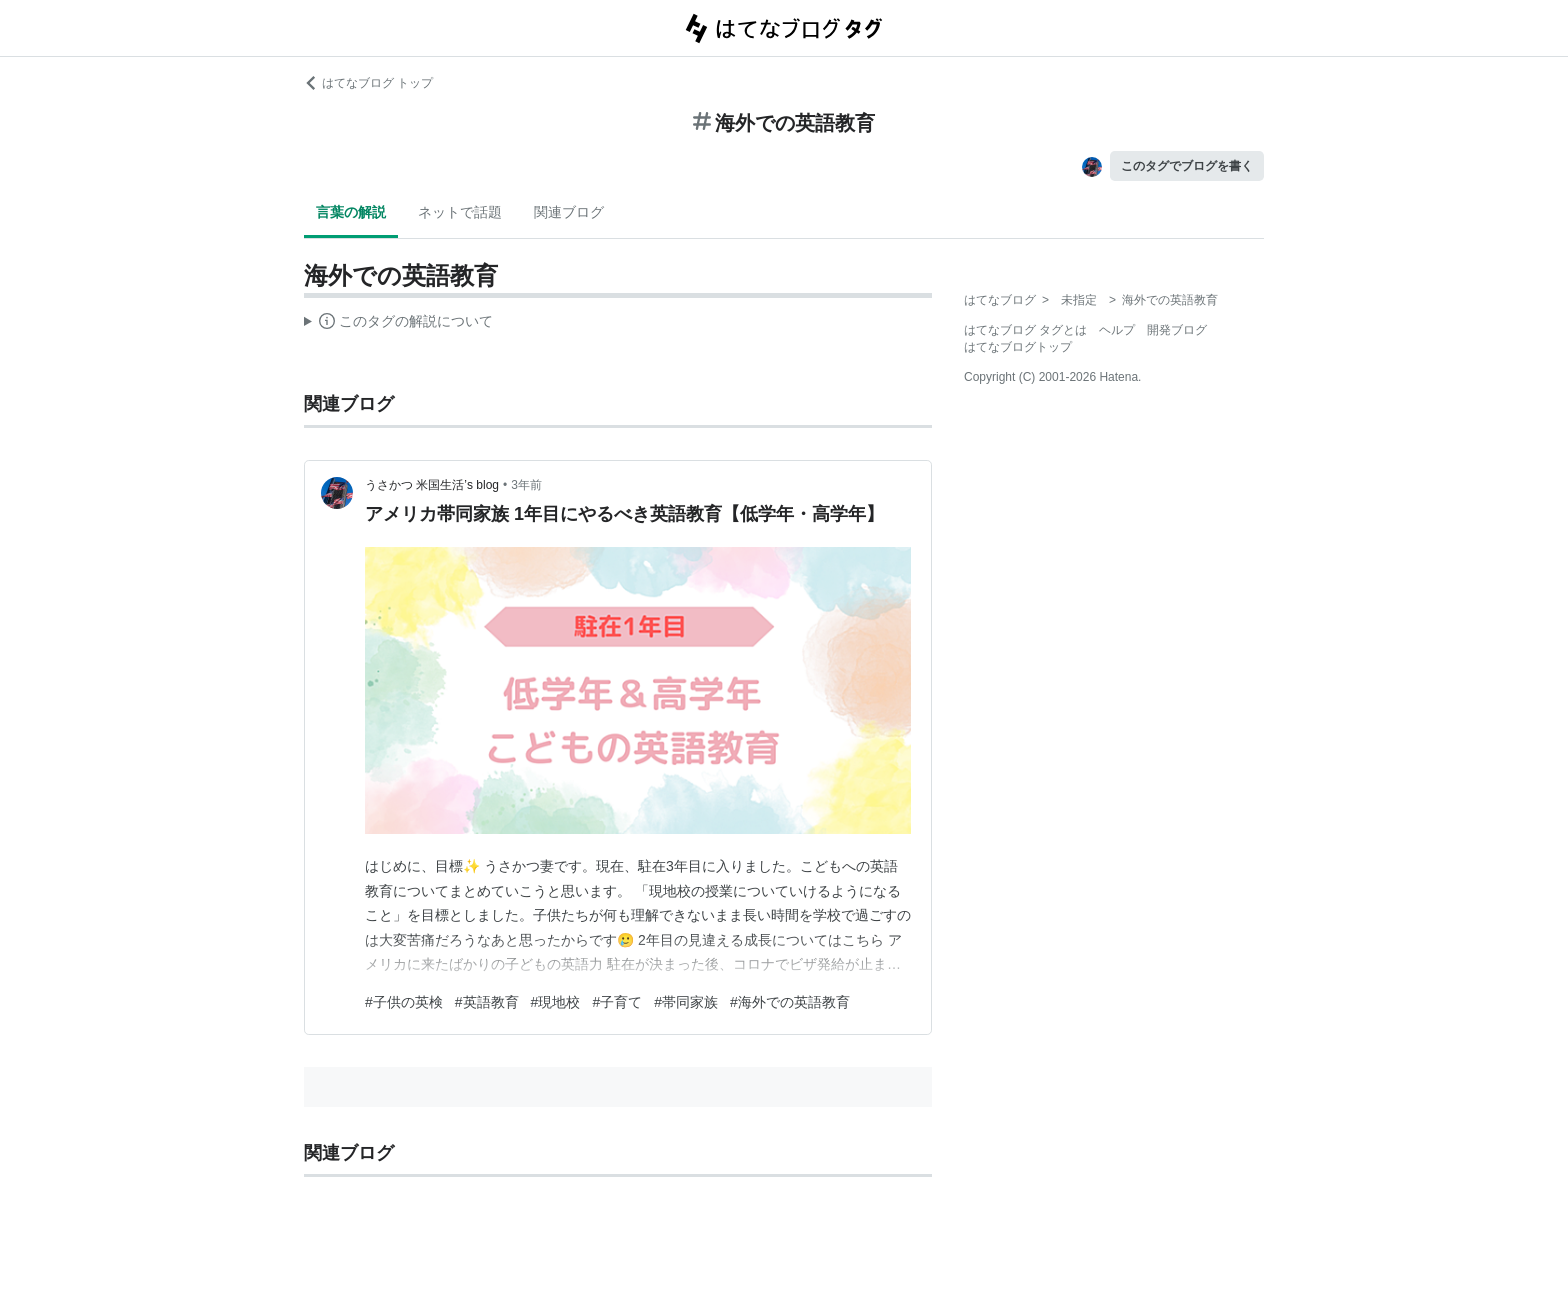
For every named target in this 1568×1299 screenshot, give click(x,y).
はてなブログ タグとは (1025, 330)
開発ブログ (1177, 330)
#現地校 (556, 1002)
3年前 (526, 485)
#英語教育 (487, 1002)
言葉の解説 (351, 212)
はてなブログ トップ (368, 83)
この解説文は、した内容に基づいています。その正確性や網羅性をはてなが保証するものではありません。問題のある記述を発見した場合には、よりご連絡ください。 (398, 324)
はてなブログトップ (1018, 347)
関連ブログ (569, 212)
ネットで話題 (460, 212)
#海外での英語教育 (790, 1002)
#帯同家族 (686, 1002)
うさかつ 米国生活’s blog (432, 485)
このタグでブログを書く (1187, 166)
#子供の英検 (404, 1002)
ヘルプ (1117, 330)
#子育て (617, 1002)
